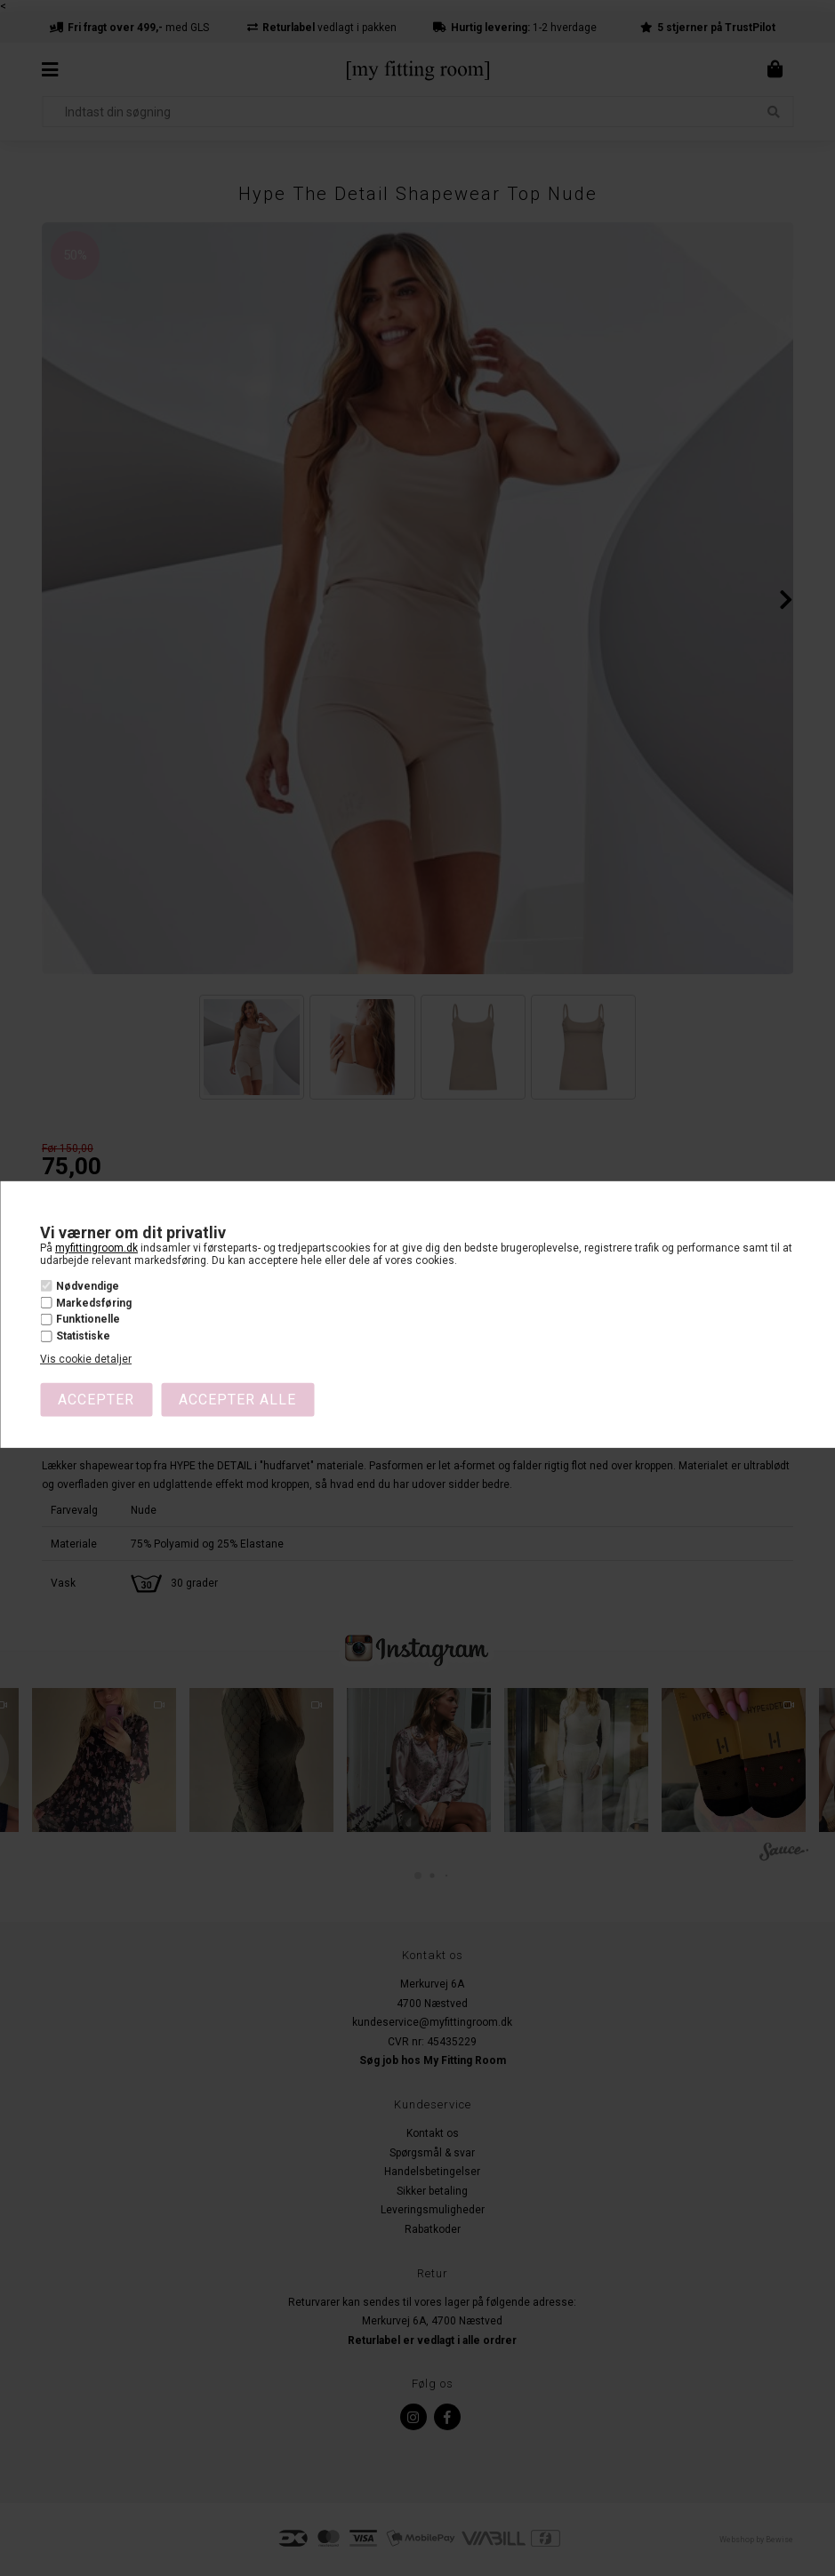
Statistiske (83, 1336)
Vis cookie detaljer (86, 1359)
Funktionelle (88, 1319)
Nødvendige (87, 1286)
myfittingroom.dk (96, 1248)
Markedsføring (94, 1303)
